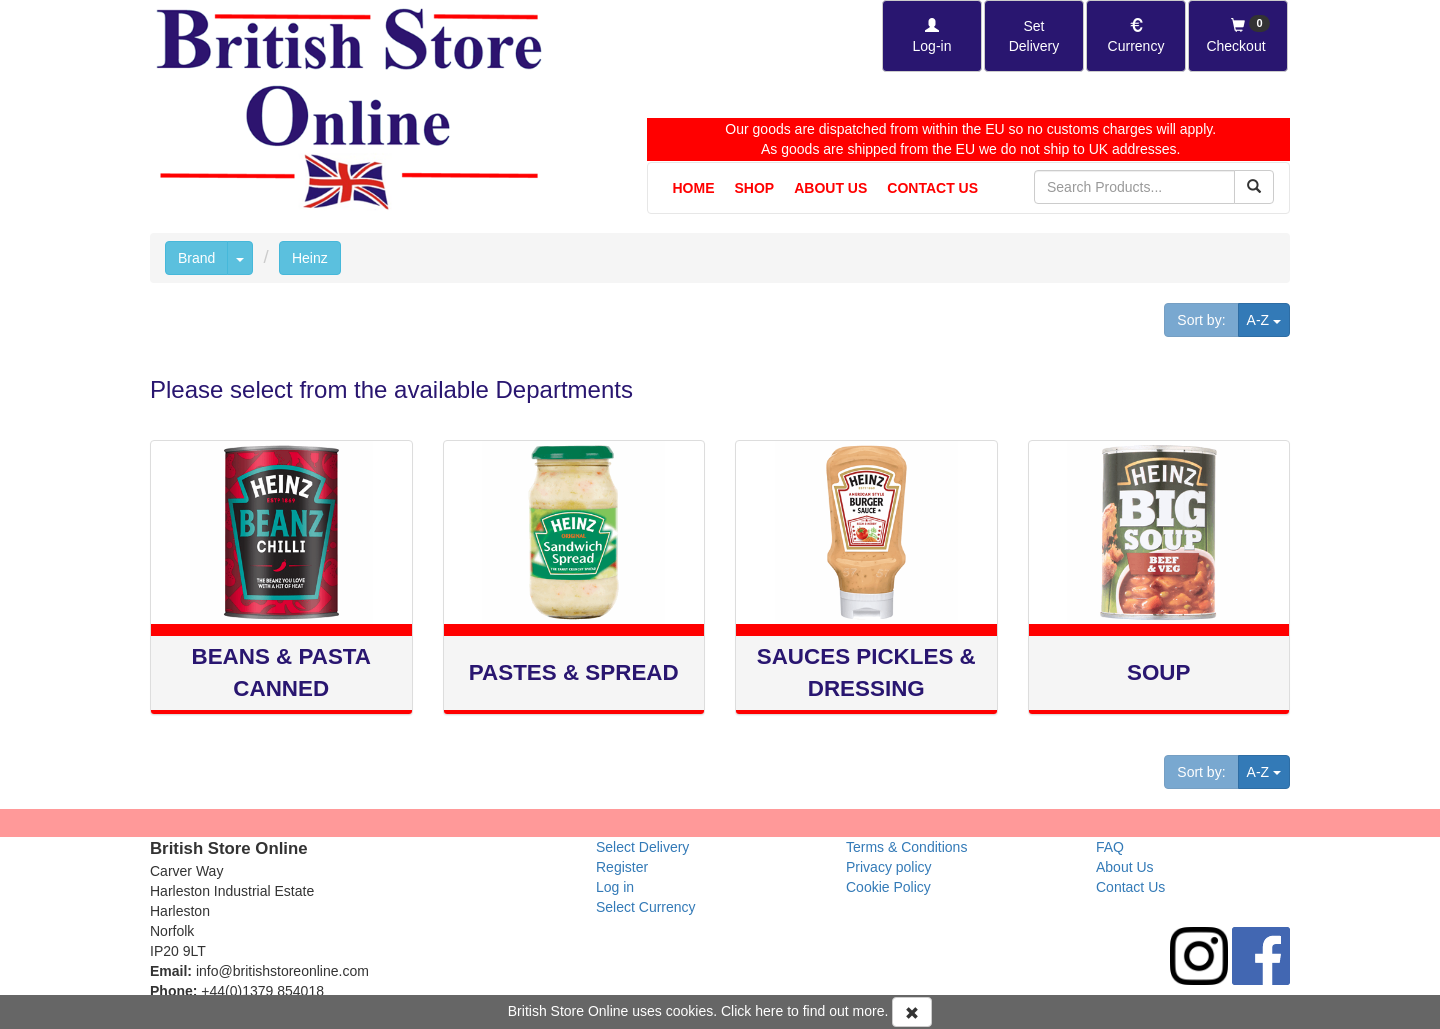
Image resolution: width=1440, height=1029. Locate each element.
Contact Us (932, 188)
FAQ (1110, 847)
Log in (615, 887)
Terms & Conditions (906, 847)
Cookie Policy (888, 887)
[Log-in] (932, 36)
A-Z (1268, 318)
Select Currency (646, 907)
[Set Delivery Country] (1034, 36)
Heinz (310, 258)
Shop (755, 188)
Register (622, 867)
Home (694, 188)
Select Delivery (642, 847)
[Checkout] (1238, 36)
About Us (830, 188)
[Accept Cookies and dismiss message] (912, 1012)
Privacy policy (889, 867)
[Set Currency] (1136, 36)
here (769, 1011)
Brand (196, 258)
